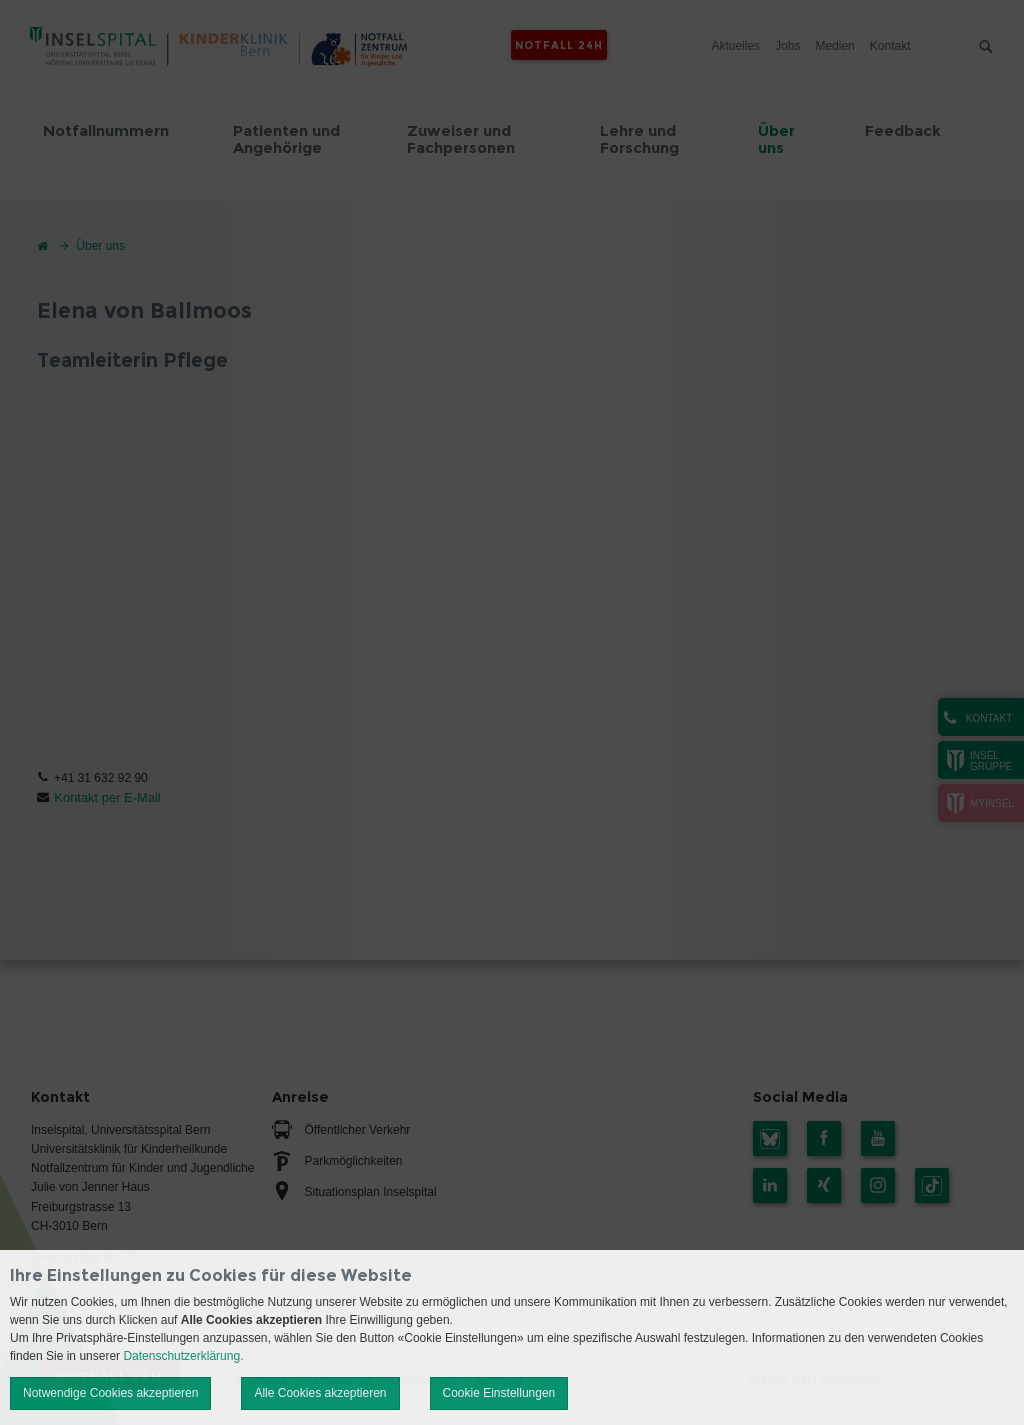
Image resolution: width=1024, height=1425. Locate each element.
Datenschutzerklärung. (183, 1356)
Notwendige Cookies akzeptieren (110, 1393)
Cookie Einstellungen (499, 1393)
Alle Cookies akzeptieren (320, 1393)
